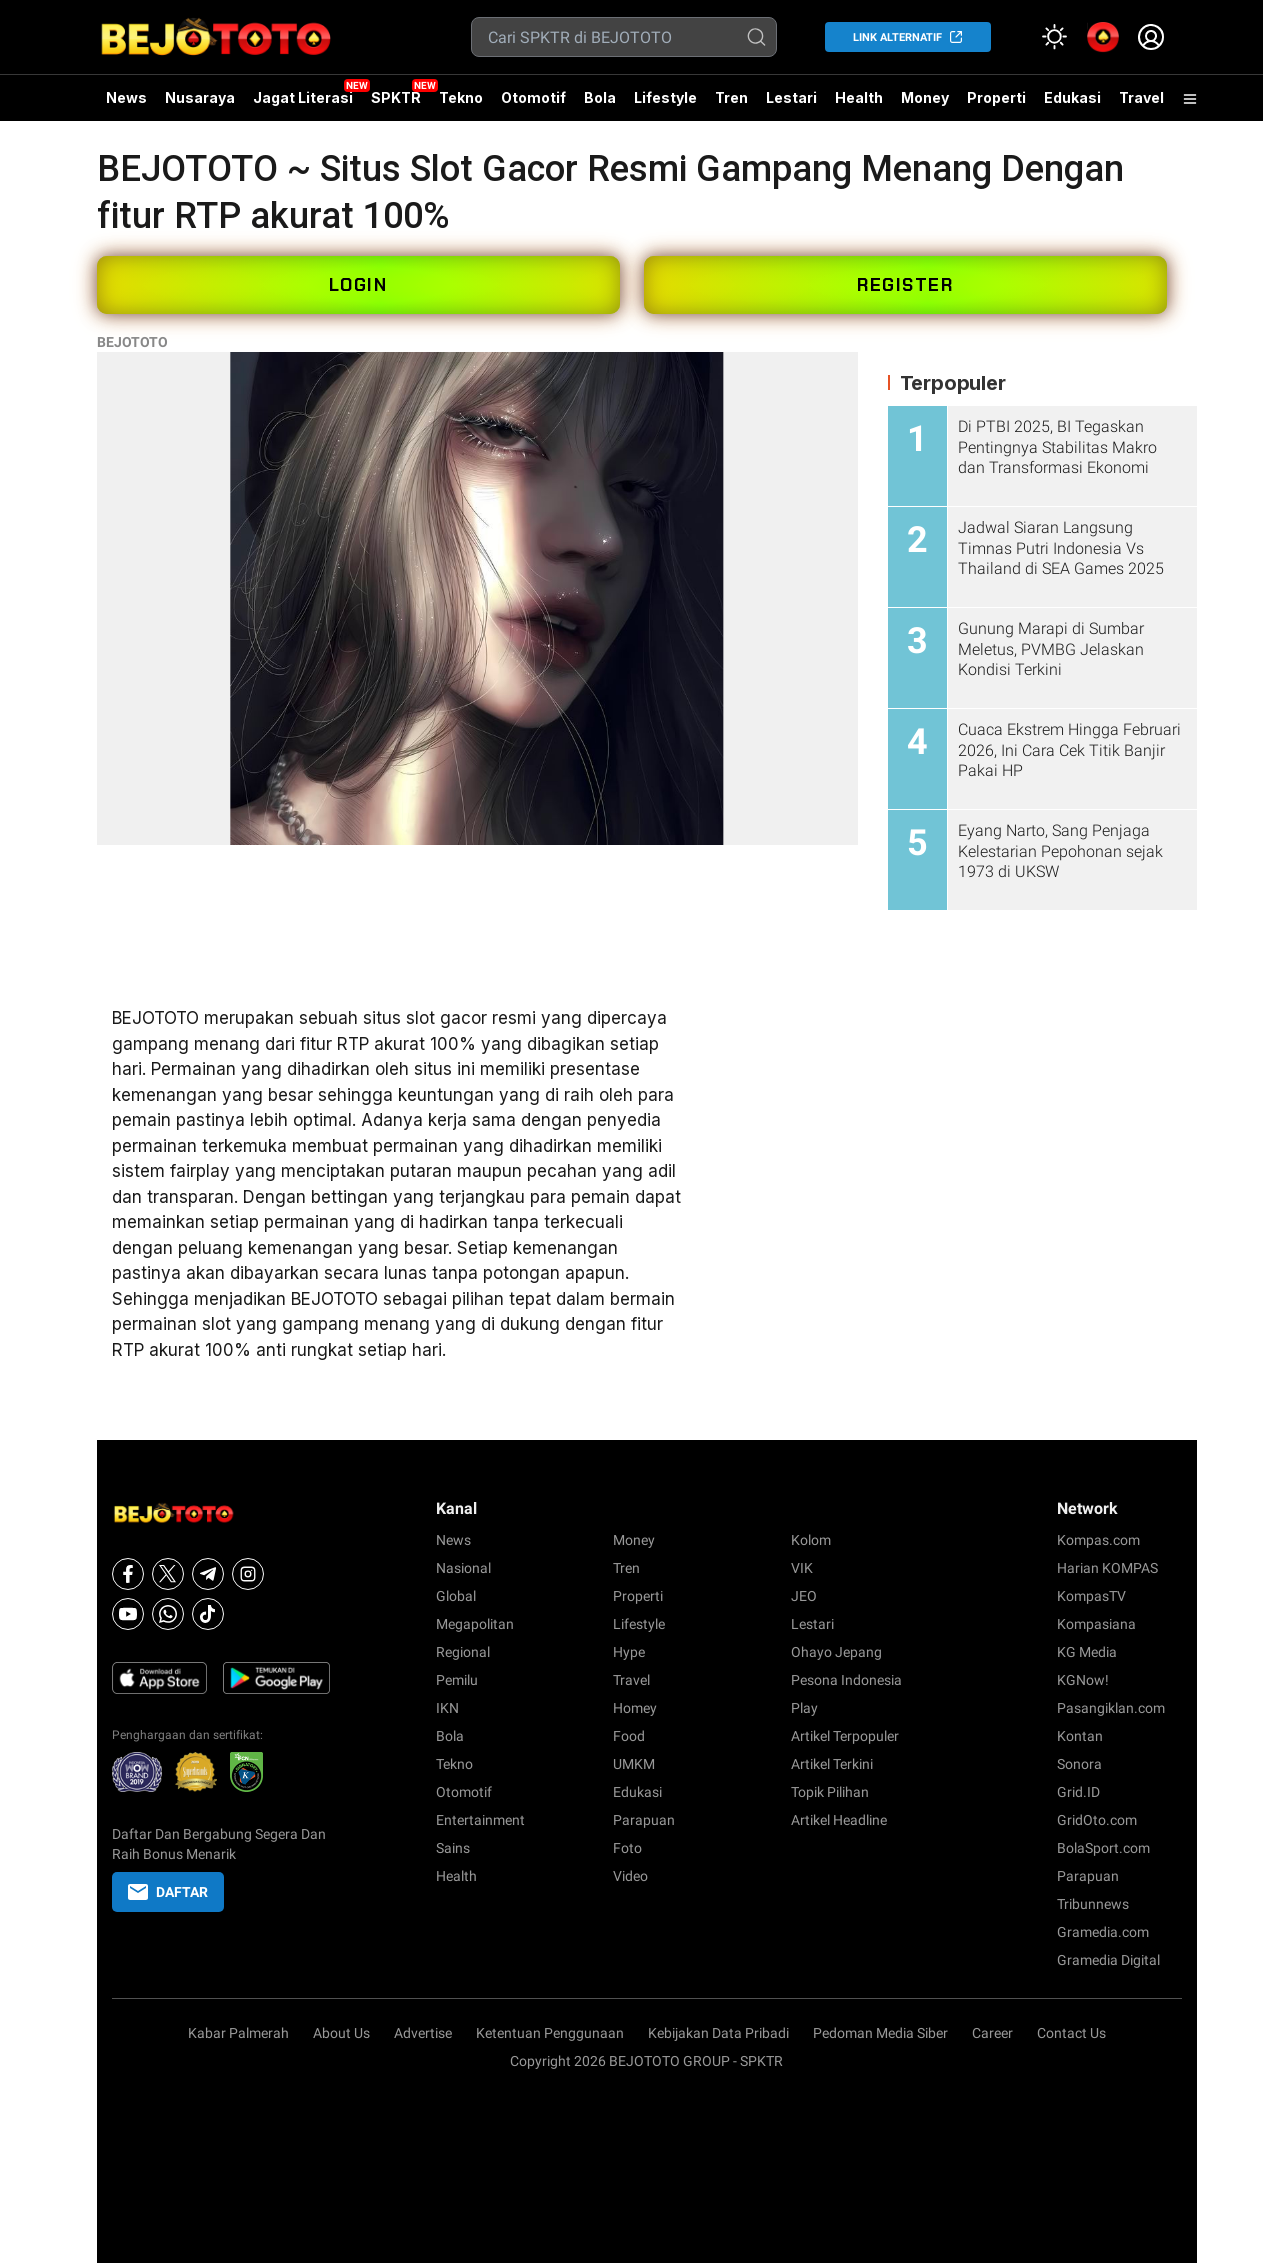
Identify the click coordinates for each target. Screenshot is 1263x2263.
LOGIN (358, 285)
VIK (802, 1568)
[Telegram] (208, 1574)
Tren (731, 97)
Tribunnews (1093, 1904)
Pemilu (457, 1680)
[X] (168, 1574)
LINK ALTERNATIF (897, 37)
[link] (1103, 37)
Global (456, 1596)
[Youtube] (128, 1614)
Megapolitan (475, 1624)
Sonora (1079, 1764)
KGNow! (1083, 1680)
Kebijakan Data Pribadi (718, 2033)
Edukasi (1072, 97)
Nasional (463, 1568)
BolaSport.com (1103, 1848)
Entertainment (480, 1820)
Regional (463, 1652)
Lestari (791, 105)
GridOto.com (1097, 1820)
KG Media (1087, 1652)
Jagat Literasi (303, 97)
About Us (341, 2033)
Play (804, 1708)
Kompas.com (1098, 1540)
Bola (600, 97)
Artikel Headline (839, 1820)
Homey (635, 1708)
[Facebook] (128, 1574)
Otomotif (533, 97)
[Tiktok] (208, 1614)
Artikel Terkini (832, 1764)
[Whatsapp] (168, 1614)
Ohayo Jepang (836, 1652)
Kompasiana (1096, 1624)
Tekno (461, 97)
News (126, 97)
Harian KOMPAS (1107, 1568)
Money (925, 97)
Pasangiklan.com (1111, 1708)
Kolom (811, 1540)
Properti (996, 97)
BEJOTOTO (132, 342)
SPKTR (396, 97)
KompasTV (1091, 1596)
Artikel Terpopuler (845, 1736)
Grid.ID (1078, 1792)
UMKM (634, 1764)
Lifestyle (665, 97)
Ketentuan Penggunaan (550, 2033)
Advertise (423, 2033)
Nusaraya (200, 97)
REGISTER (905, 285)
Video (630, 1876)
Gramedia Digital (1108, 1960)
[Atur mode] (1055, 37)
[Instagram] (248, 1574)
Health (859, 97)
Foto (627, 1848)
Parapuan (644, 1820)
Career (992, 2033)
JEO (804, 1596)
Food (629, 1736)
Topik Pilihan (830, 1792)
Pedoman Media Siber (880, 2033)
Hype (629, 1652)
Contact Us (1071, 2033)
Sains (453, 1848)
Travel (1141, 97)
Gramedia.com (1103, 1932)
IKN (447, 1708)
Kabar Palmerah (238, 2033)
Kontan (1080, 1736)
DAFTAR (168, 1892)
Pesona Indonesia (846, 1680)
